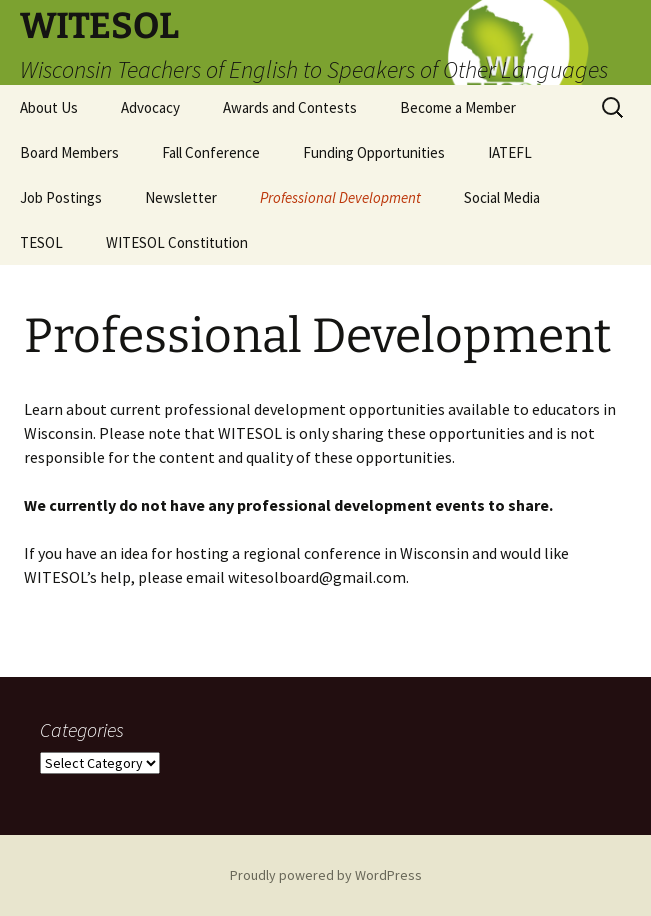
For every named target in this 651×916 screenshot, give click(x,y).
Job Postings (61, 197)
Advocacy (150, 107)
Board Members (69, 152)
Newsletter (181, 197)
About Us (49, 107)
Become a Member (458, 107)
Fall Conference (211, 152)
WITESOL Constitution (177, 242)
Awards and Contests (290, 107)
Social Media (502, 197)
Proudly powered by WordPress (326, 875)
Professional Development (340, 197)
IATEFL (510, 152)
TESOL (41, 242)
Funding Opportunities (374, 152)
